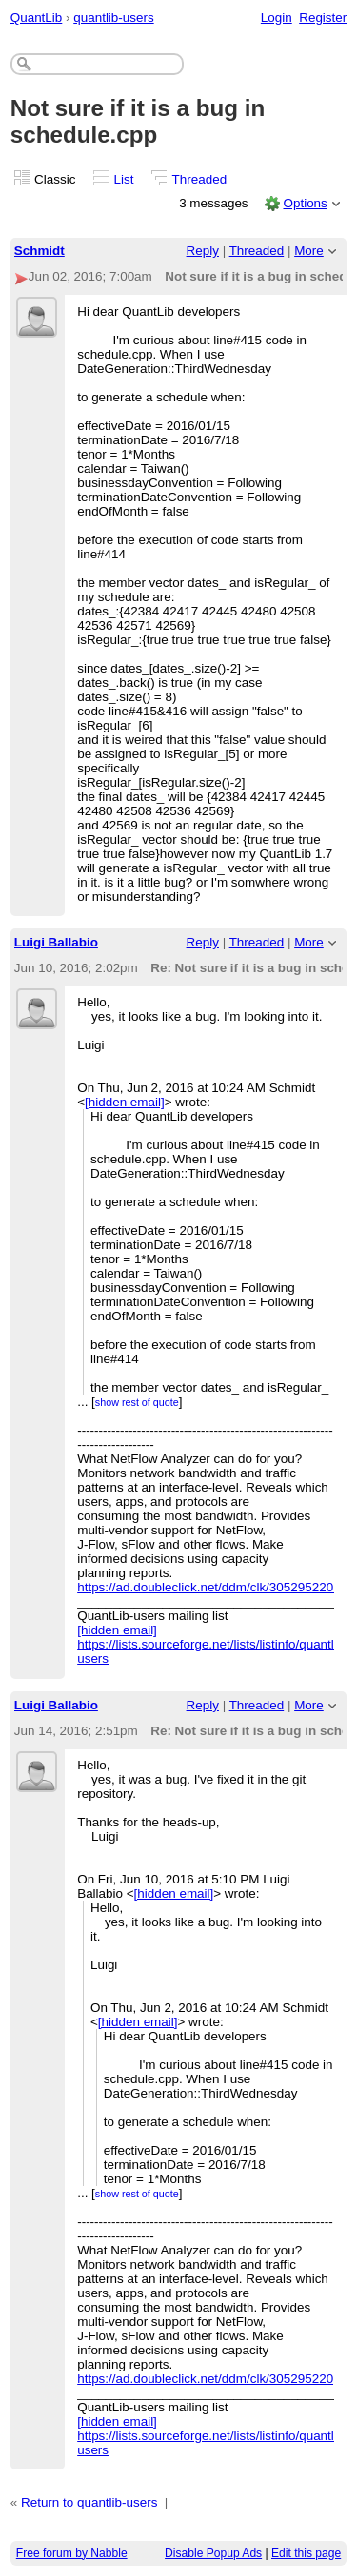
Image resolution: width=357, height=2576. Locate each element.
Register (323, 17)
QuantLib (36, 17)
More (309, 251)
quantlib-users (113, 17)
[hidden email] (125, 1102)
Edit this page (306, 2553)
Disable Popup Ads (213, 2553)
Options (305, 203)
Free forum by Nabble (72, 2553)
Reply (203, 251)
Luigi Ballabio (56, 942)
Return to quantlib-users (89, 2502)
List (124, 179)
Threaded (200, 179)
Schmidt (39, 251)
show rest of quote (137, 1402)
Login (276, 17)
